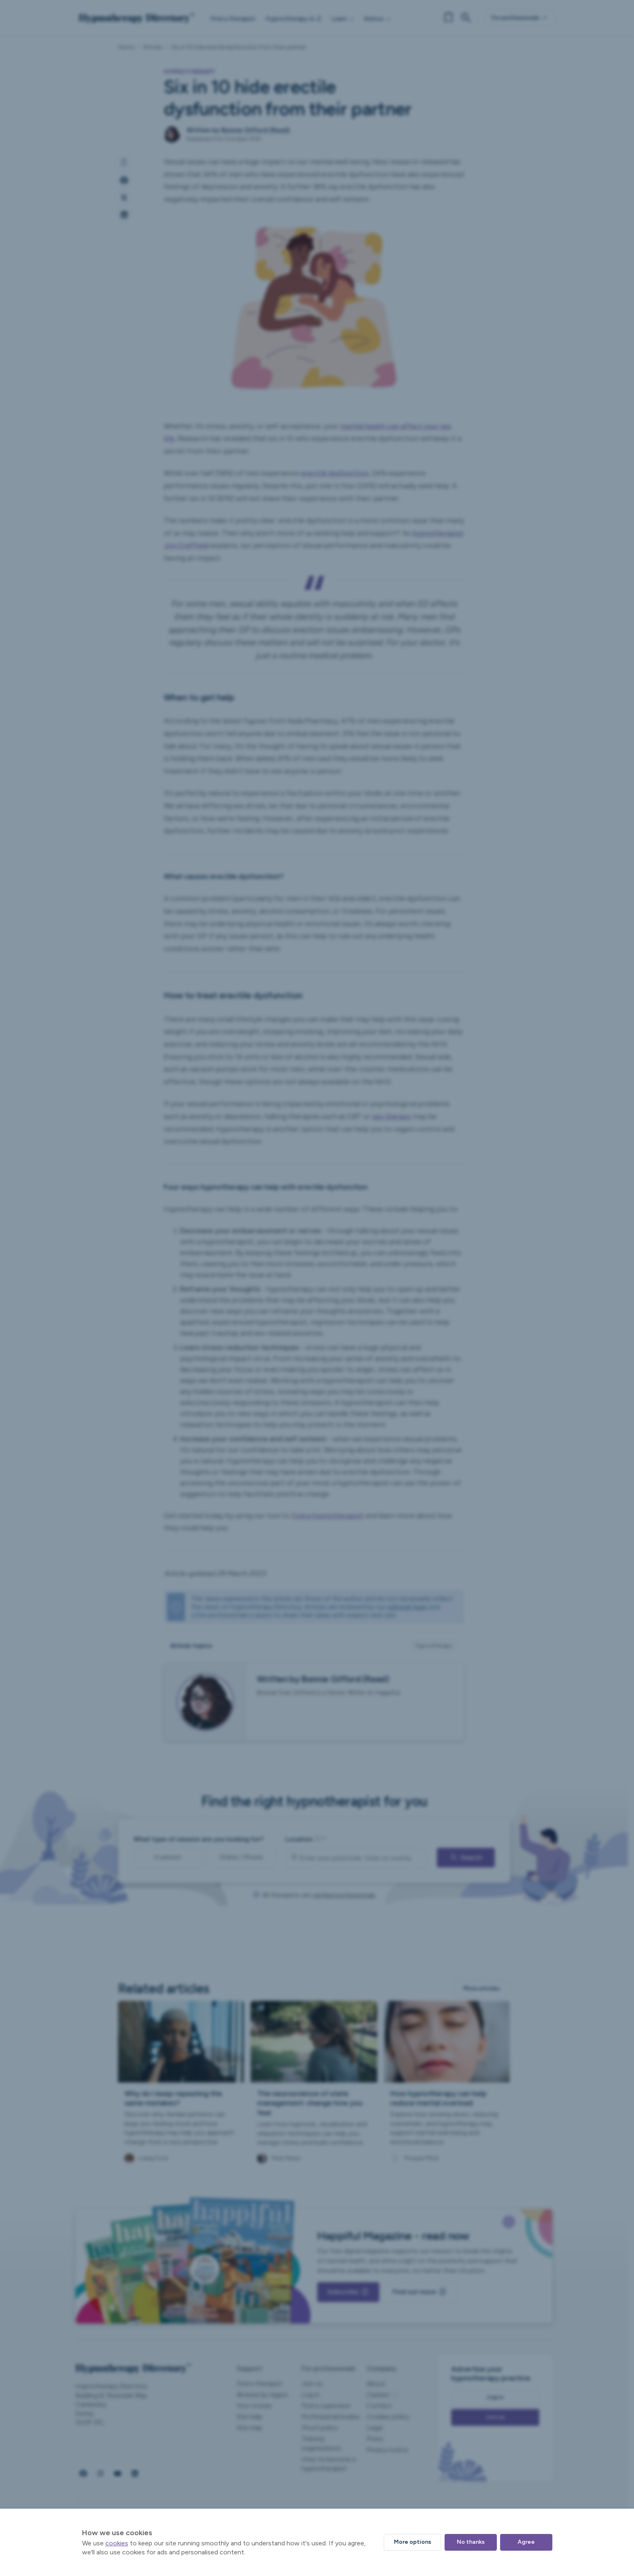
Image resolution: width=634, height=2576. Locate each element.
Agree (526, 2541)
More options (412, 2541)
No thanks (471, 2541)
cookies (116, 2543)
